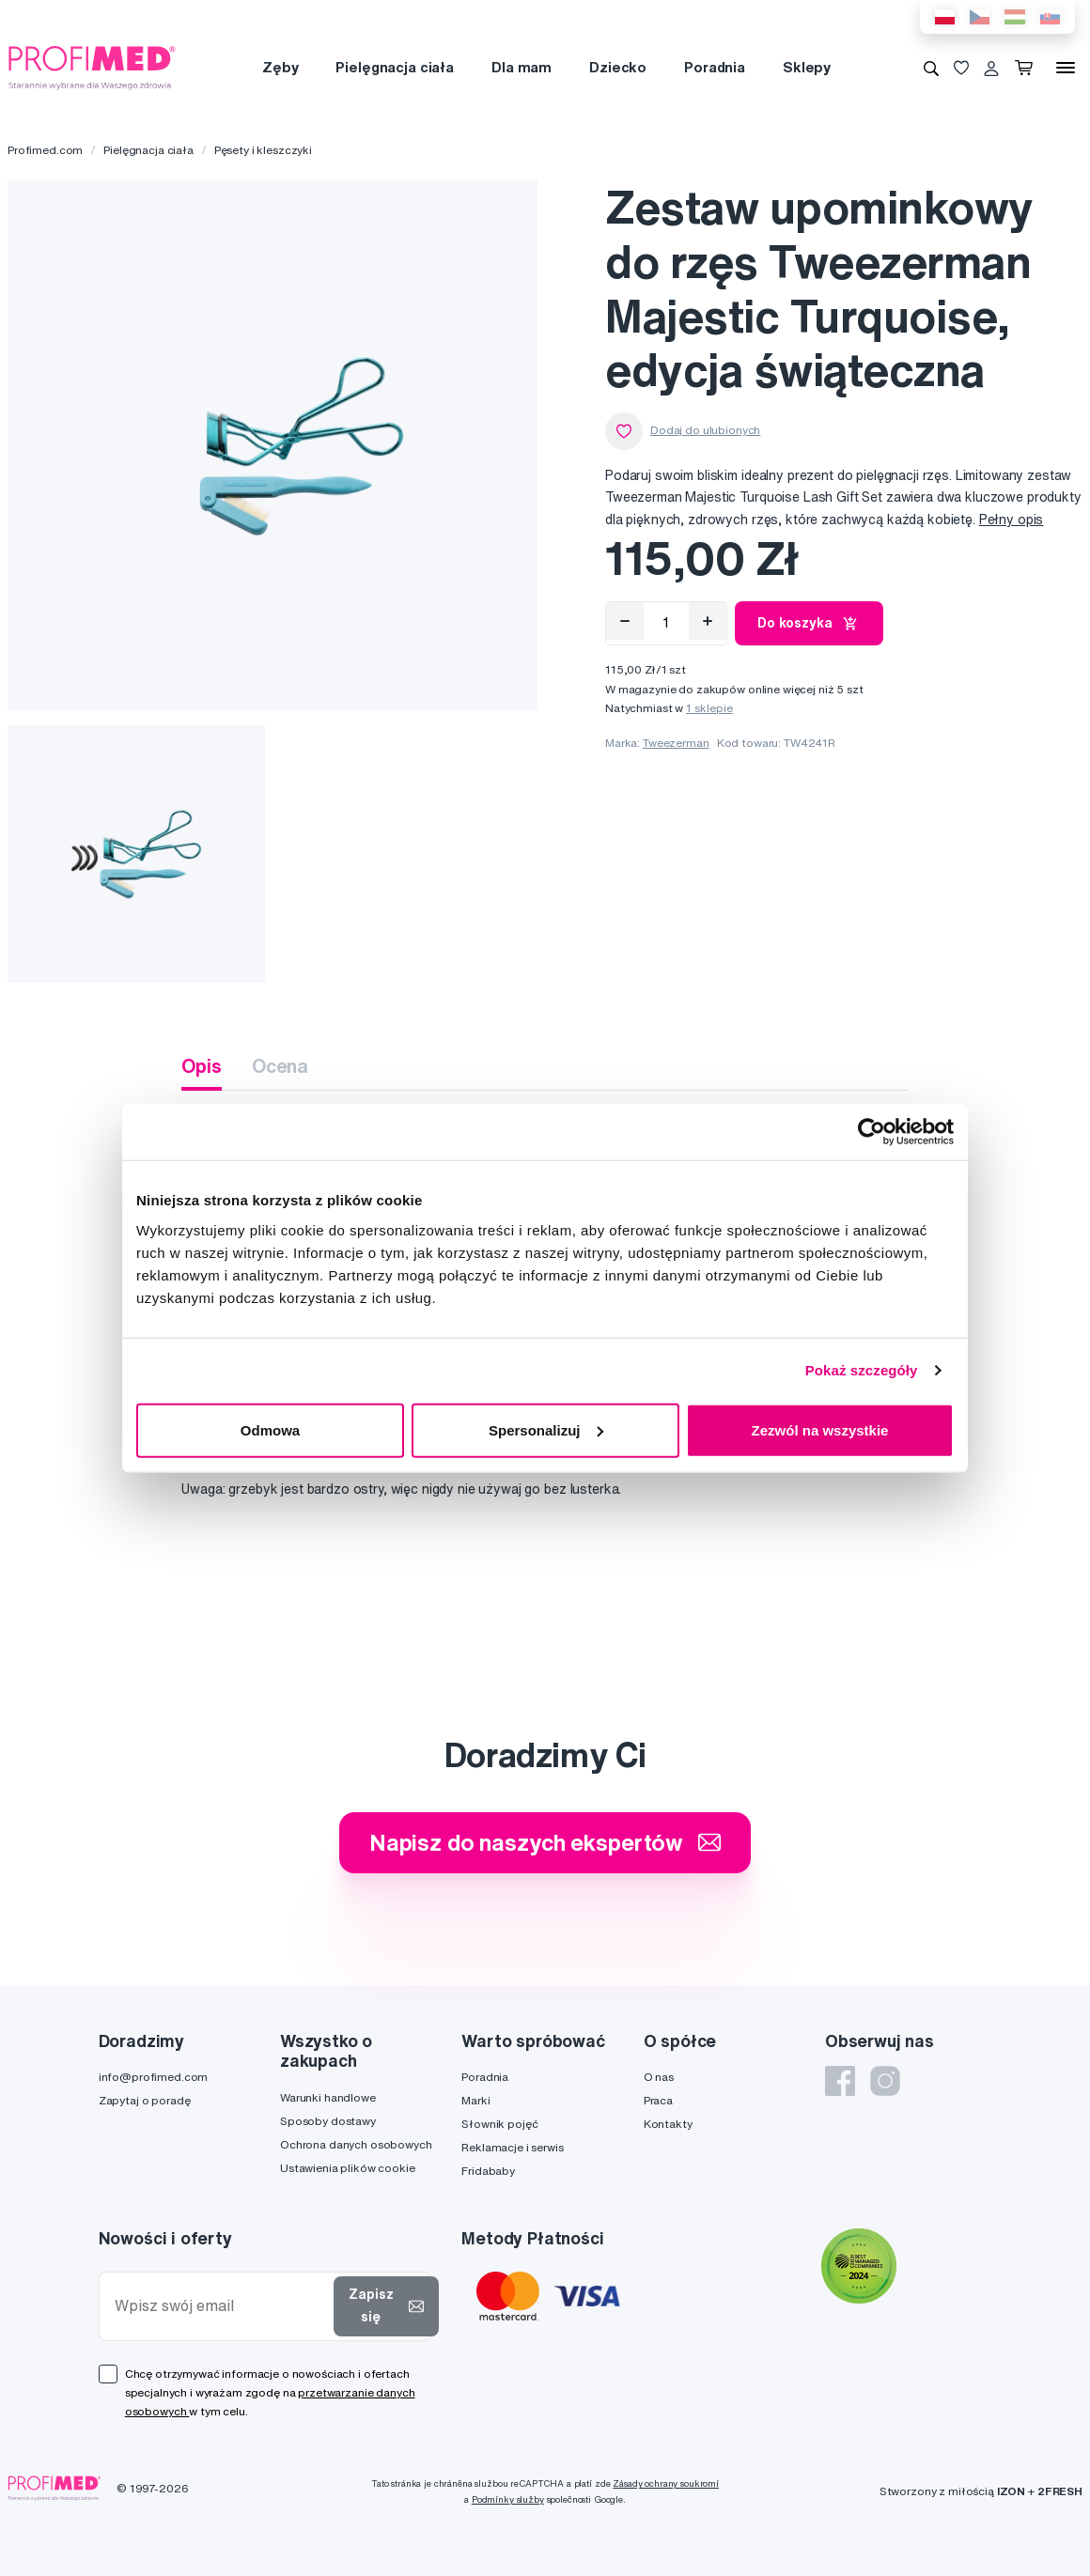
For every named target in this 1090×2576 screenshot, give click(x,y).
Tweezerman (676, 743)
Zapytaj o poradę (145, 2100)
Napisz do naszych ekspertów (545, 1842)
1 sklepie (709, 708)
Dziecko (617, 67)
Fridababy (488, 2171)
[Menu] (1065, 67)
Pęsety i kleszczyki (263, 150)
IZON (1011, 2491)
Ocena (280, 1066)
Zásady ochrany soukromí (666, 2483)
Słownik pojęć (499, 2124)
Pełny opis (1011, 519)
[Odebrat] (625, 621)
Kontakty (668, 2124)
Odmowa (270, 1429)
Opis (201, 1066)
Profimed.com (45, 150)
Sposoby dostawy (328, 2121)
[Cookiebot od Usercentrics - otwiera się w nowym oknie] (871, 1132)
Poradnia (714, 67)
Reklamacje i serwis (512, 2147)
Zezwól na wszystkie (820, 1429)
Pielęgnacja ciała (394, 67)
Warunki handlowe (328, 2097)
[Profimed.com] (92, 66)
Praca (658, 2100)
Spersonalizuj (546, 1429)
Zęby (280, 67)
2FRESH (1059, 2491)
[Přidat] (707, 621)
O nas (659, 2077)
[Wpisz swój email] (220, 2306)
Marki (475, 2100)
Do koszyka (809, 623)
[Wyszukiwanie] (931, 68)
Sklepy (807, 67)
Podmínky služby (508, 2499)
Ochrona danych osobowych (356, 2144)
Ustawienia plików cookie (347, 2168)
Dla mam (521, 67)
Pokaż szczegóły (861, 1370)
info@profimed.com (154, 2077)
